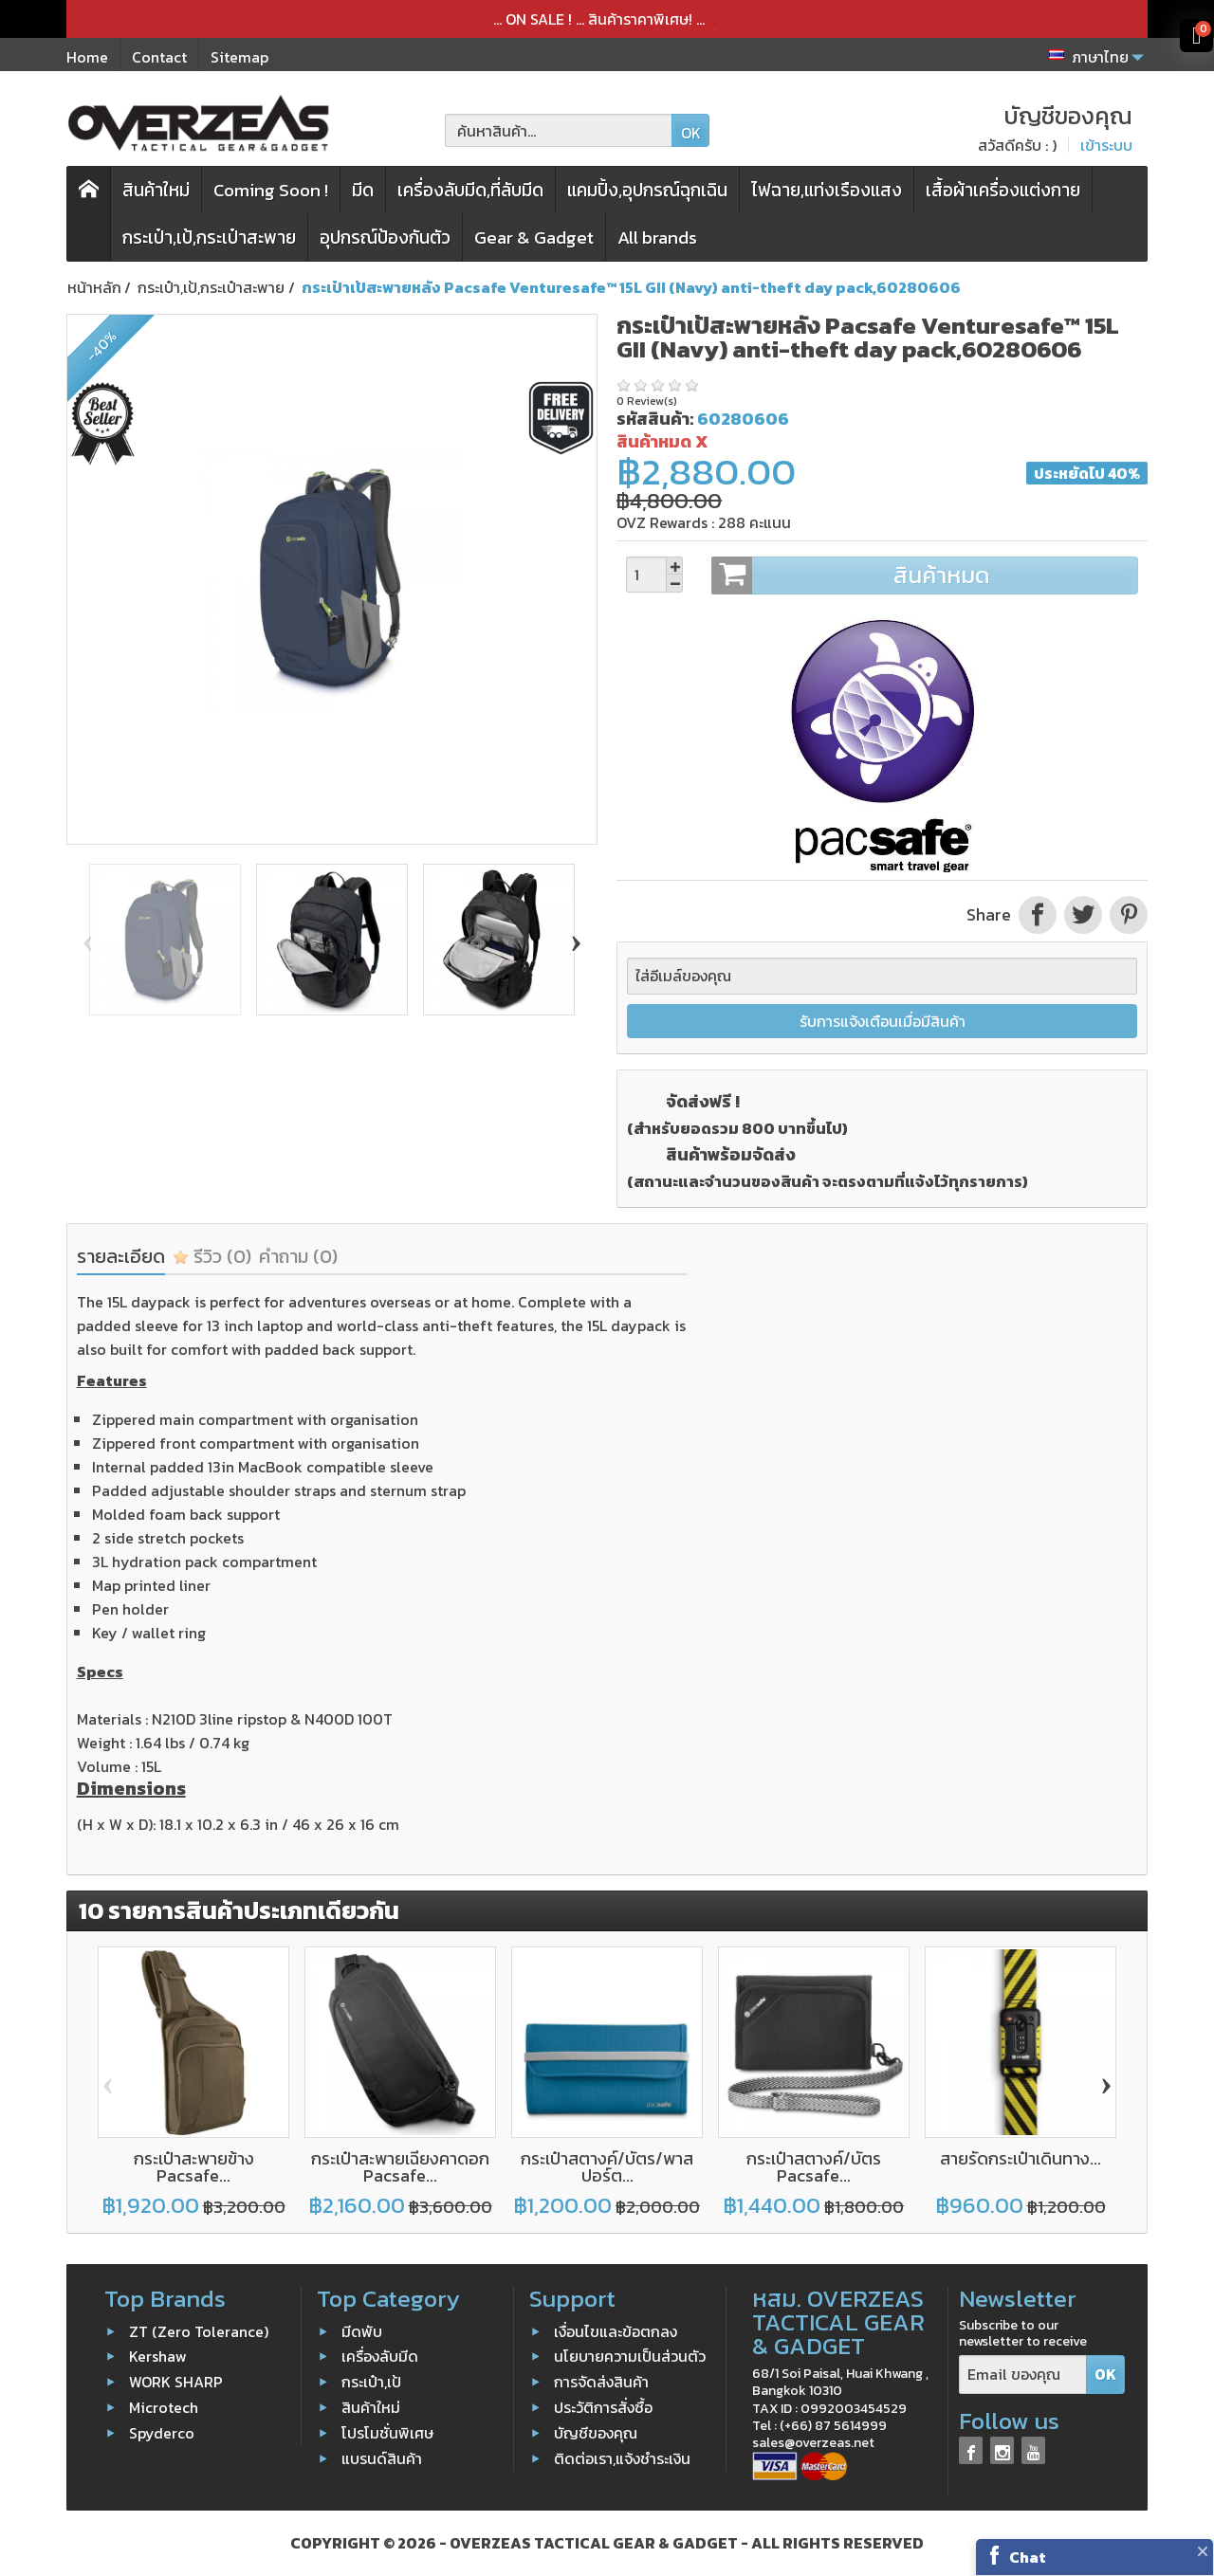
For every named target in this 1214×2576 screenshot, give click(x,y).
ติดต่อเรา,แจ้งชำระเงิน (622, 2457)
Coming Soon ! (270, 190)
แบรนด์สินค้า (381, 2457)
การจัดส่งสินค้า (601, 2381)
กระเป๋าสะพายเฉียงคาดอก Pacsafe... (400, 2167)
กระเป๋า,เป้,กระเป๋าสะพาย (209, 237)
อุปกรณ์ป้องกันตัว (385, 237)
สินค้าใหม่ (156, 190)
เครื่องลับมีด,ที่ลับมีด (470, 190)
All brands (657, 237)
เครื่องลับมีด (379, 2356)
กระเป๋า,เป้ (371, 2381)
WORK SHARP (176, 2381)
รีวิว (212, 1256)
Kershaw (158, 2356)
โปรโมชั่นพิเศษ (387, 2432)
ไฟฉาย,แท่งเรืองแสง (826, 190)
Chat (1027, 2557)
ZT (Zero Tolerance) (198, 2330)
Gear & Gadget (534, 237)
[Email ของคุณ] (1023, 2374)
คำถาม (298, 1256)
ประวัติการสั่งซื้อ (603, 2407)
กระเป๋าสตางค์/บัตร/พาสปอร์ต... (607, 2167)
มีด (363, 190)
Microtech (163, 2407)
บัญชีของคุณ (595, 2432)
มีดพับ (361, 2330)
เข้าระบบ (1106, 145)
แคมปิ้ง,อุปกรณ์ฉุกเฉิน (647, 190)
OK (691, 132)
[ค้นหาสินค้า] (558, 130)
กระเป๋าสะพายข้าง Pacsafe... (194, 2167)
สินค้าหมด (924, 575)
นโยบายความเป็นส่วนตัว (630, 2356)
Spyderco (161, 2432)
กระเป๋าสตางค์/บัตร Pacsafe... (813, 2167)
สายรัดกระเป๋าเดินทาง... (1020, 2158)
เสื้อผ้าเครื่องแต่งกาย (1003, 190)
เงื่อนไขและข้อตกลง (615, 2330)
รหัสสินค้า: (654, 418)
